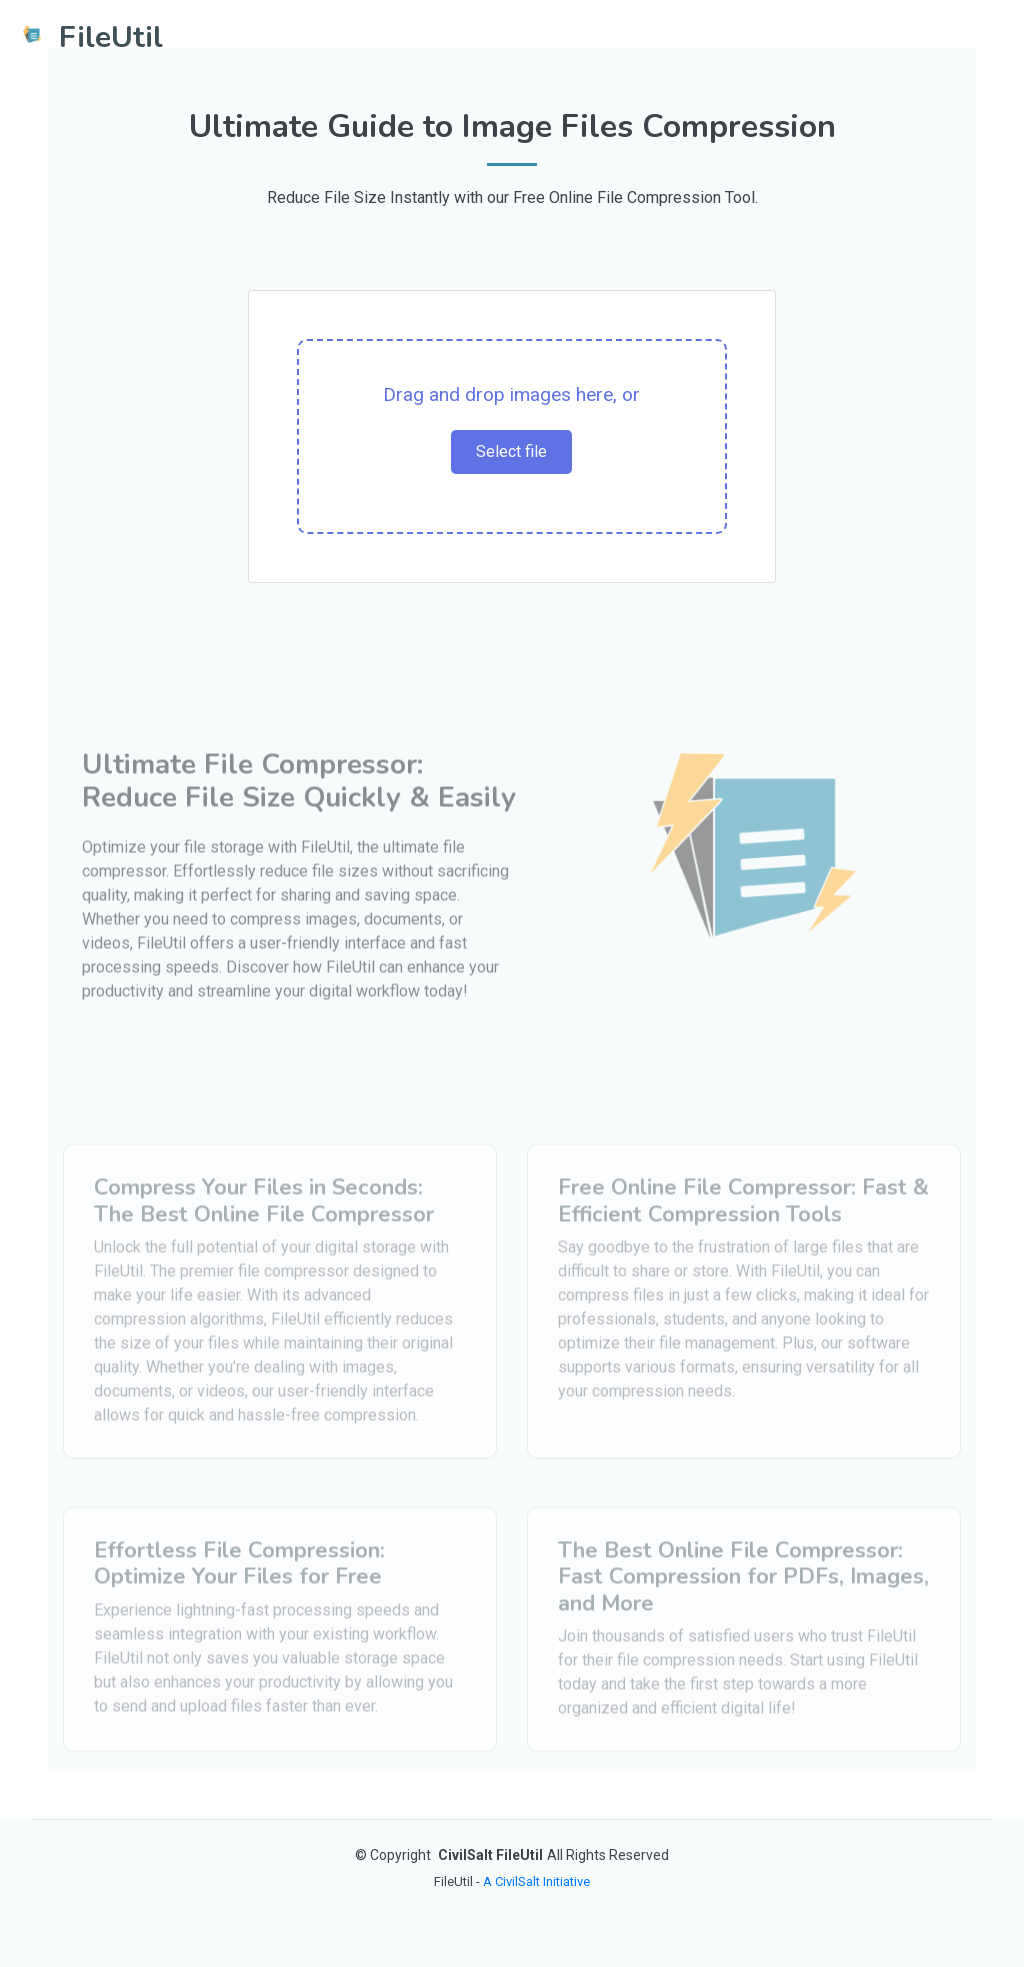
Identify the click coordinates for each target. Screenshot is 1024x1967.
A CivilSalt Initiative (536, 1881)
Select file (511, 451)
